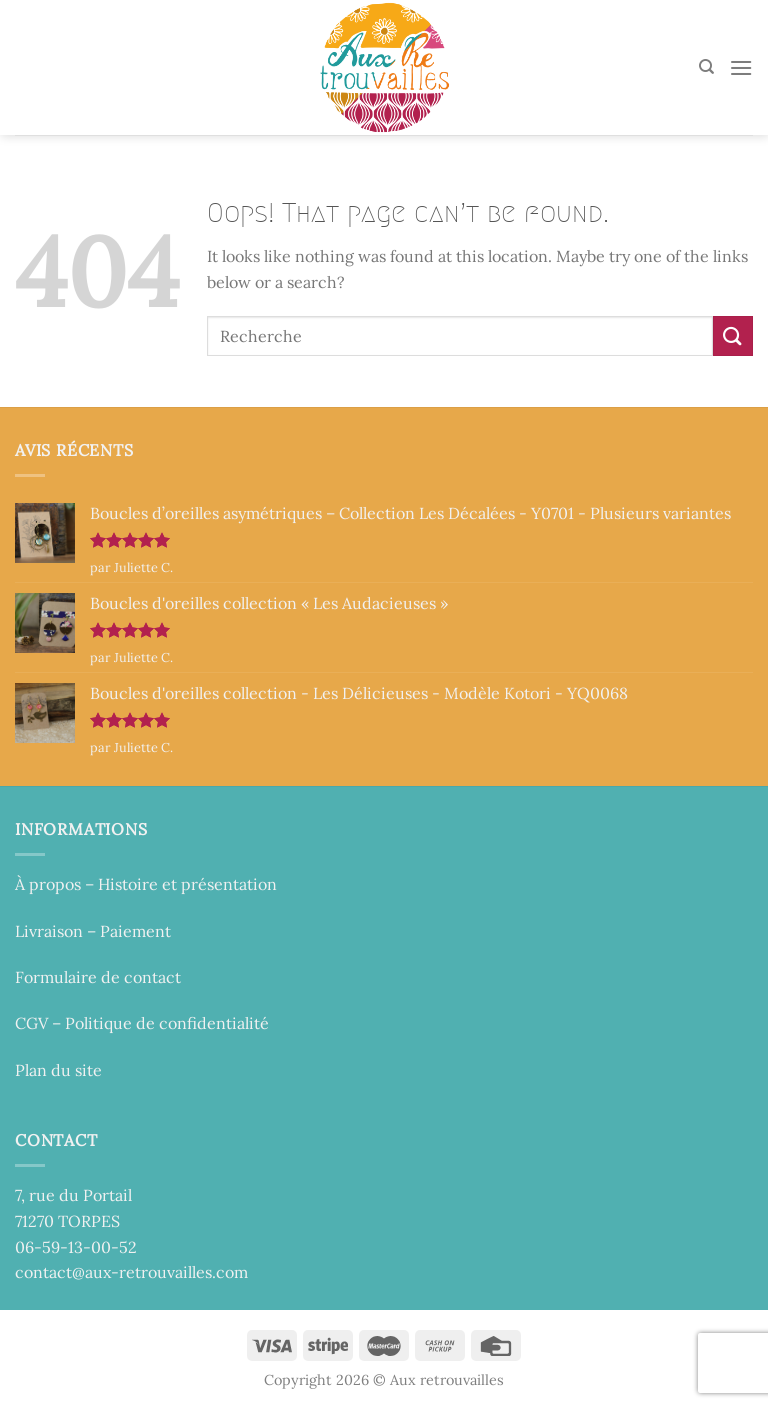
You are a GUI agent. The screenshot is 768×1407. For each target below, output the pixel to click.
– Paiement (127, 931)
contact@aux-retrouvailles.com (131, 1272)
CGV (31, 1023)
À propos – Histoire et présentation (146, 884)
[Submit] (733, 335)
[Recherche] (706, 67)
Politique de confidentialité (167, 1023)
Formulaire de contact (98, 977)
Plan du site (58, 1070)
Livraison (49, 931)
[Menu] (741, 67)
